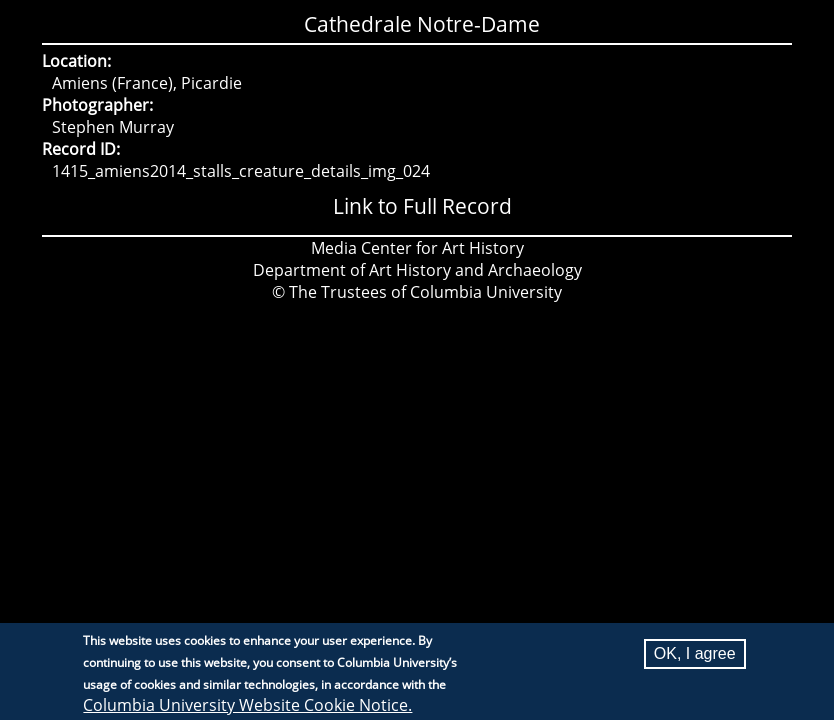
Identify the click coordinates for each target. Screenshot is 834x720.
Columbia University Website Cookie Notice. (247, 706)
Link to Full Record (422, 206)
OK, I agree (695, 654)
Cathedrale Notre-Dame (422, 24)
